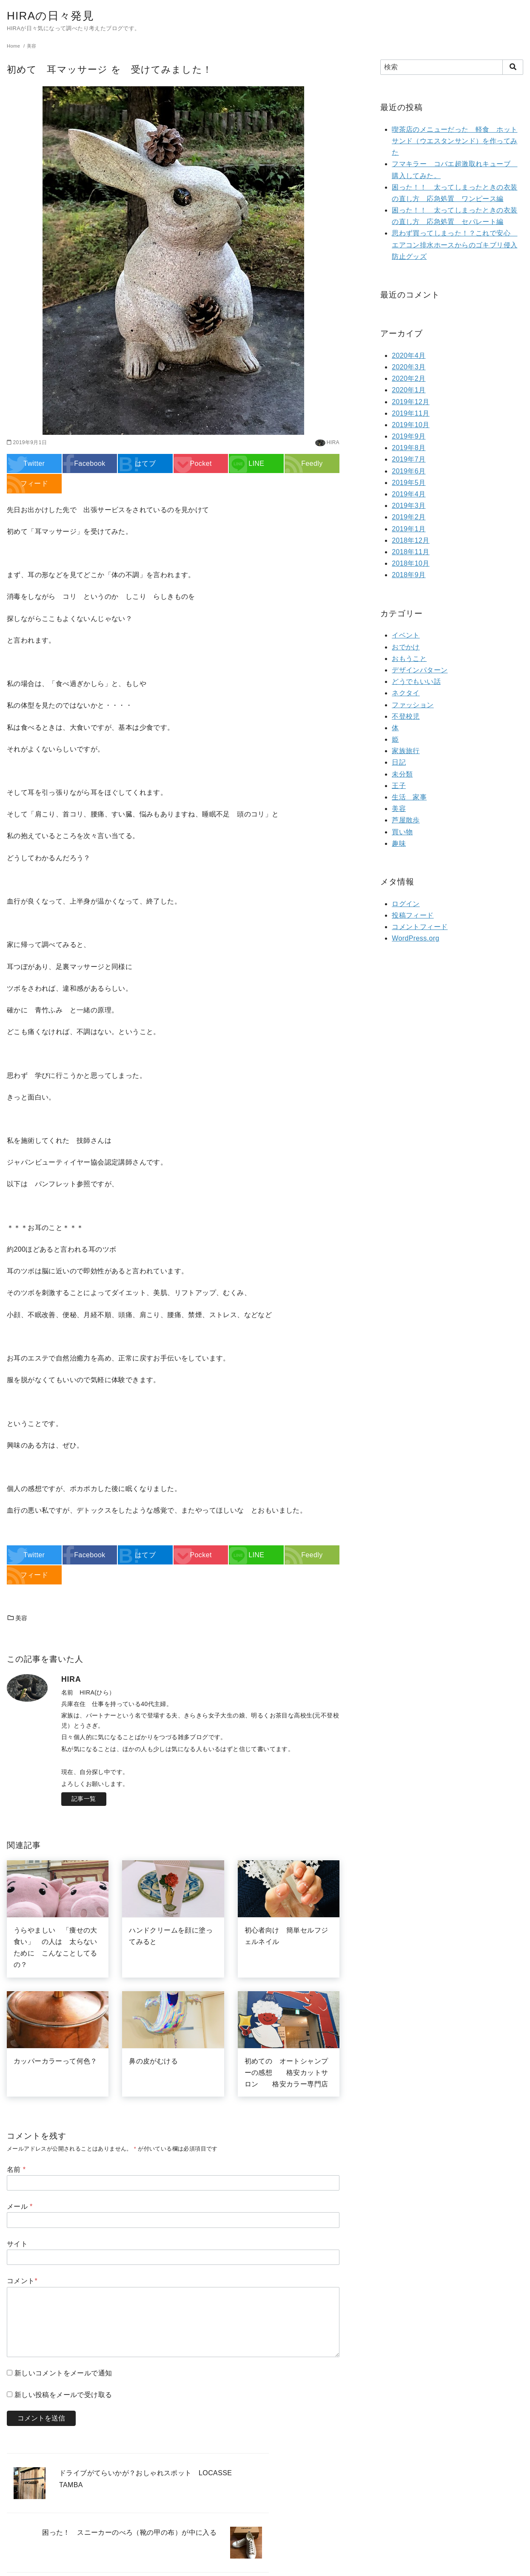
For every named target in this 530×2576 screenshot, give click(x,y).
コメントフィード (419, 926)
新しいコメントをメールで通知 (63, 2373)
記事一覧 (83, 1798)
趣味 (399, 843)
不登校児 (406, 716)
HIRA (333, 442)
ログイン (406, 903)
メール (20, 2206)
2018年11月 (411, 551)
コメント (22, 2280)
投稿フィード (412, 915)
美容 (17, 1618)
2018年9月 (408, 574)
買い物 (402, 832)
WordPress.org (415, 938)
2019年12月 (411, 401)
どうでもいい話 (416, 681)
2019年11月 (411, 413)
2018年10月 (411, 563)
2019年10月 (411, 424)
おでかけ (406, 647)
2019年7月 (408, 459)
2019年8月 (408, 447)
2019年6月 (408, 471)
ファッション (412, 704)
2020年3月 (408, 367)
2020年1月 (408, 390)
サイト (17, 2243)
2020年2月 (408, 378)
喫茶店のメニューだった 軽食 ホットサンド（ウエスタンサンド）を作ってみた (454, 141)
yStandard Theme (222, 2565)
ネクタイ (406, 693)
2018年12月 (411, 540)
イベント (406, 635)
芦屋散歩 (406, 820)
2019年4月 (408, 494)
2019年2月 (408, 517)
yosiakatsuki (262, 2565)
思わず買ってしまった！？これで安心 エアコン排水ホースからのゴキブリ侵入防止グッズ (454, 245)
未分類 (402, 774)
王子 (399, 785)
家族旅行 (406, 750)
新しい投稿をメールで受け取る (63, 2394)
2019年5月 (408, 482)
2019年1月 (408, 529)
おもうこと (409, 658)
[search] (512, 67)
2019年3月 (408, 505)
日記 (399, 762)
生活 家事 (409, 797)
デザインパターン (419, 670)
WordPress (314, 2565)
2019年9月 (408, 436)
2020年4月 (408, 355)
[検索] (451, 67)
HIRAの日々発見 (55, 15)
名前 (16, 2169)
